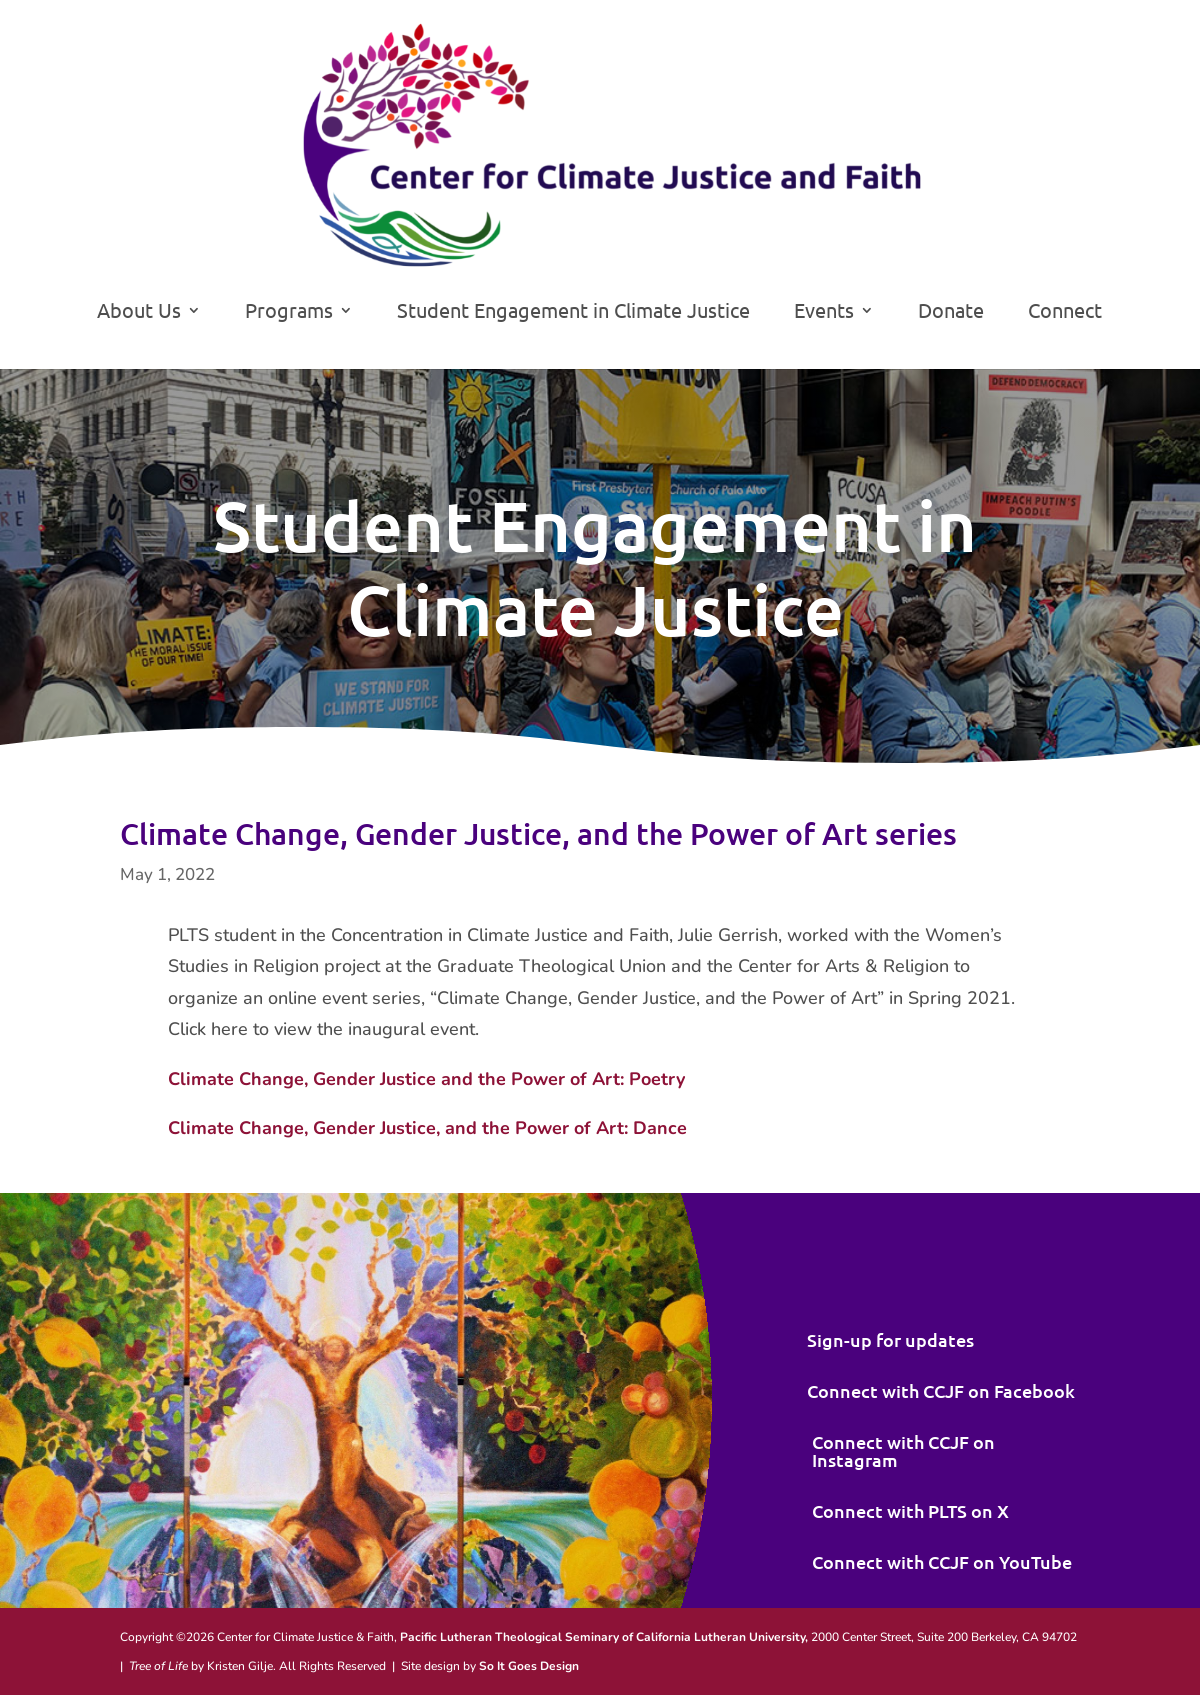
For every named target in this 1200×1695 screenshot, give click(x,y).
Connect (1065, 312)
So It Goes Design (529, 1666)
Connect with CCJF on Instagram (903, 1450)
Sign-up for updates (890, 1339)
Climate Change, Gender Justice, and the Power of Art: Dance (427, 1128)
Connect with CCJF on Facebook (941, 1390)
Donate (951, 312)
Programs (289, 312)
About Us (139, 312)
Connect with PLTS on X (910, 1510)
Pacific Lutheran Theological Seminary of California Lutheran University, (604, 1637)
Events (824, 312)
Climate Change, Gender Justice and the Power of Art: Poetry (426, 1079)
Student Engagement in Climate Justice (573, 312)
